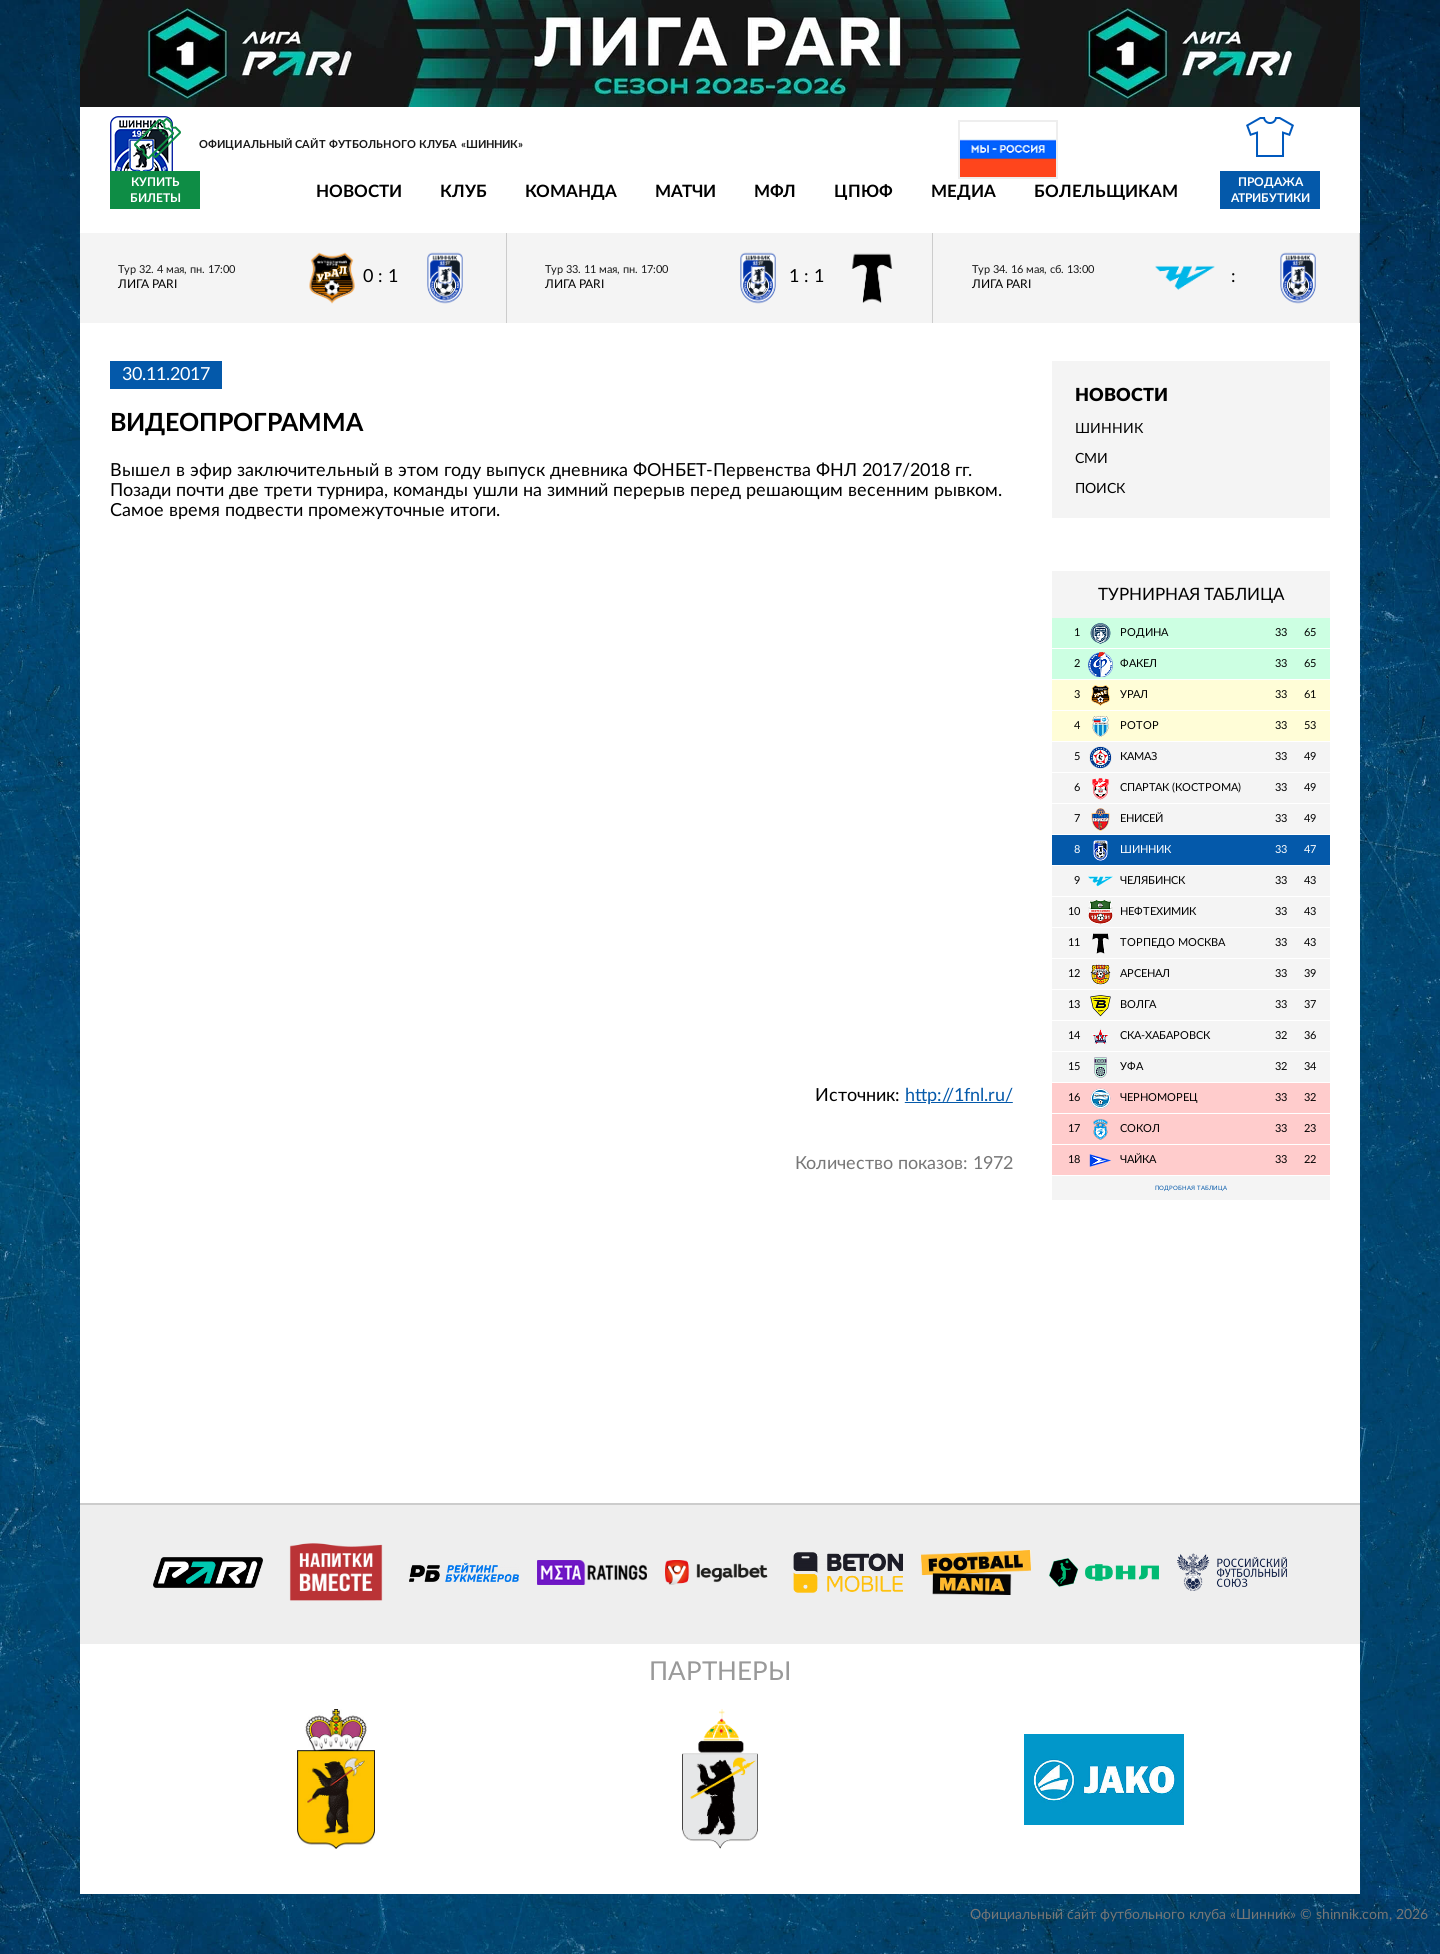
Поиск (1100, 501)
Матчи (568, 202)
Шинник (1109, 441)
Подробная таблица (1191, 1202)
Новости (242, 202)
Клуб (346, 202)
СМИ (1091, 471)
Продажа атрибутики (1153, 202)
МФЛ (658, 202)
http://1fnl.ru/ (959, 1107)
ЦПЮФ (746, 202)
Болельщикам (989, 202)
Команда (454, 202)
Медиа (846, 202)
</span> (561, 812)
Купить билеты (1285, 202)
